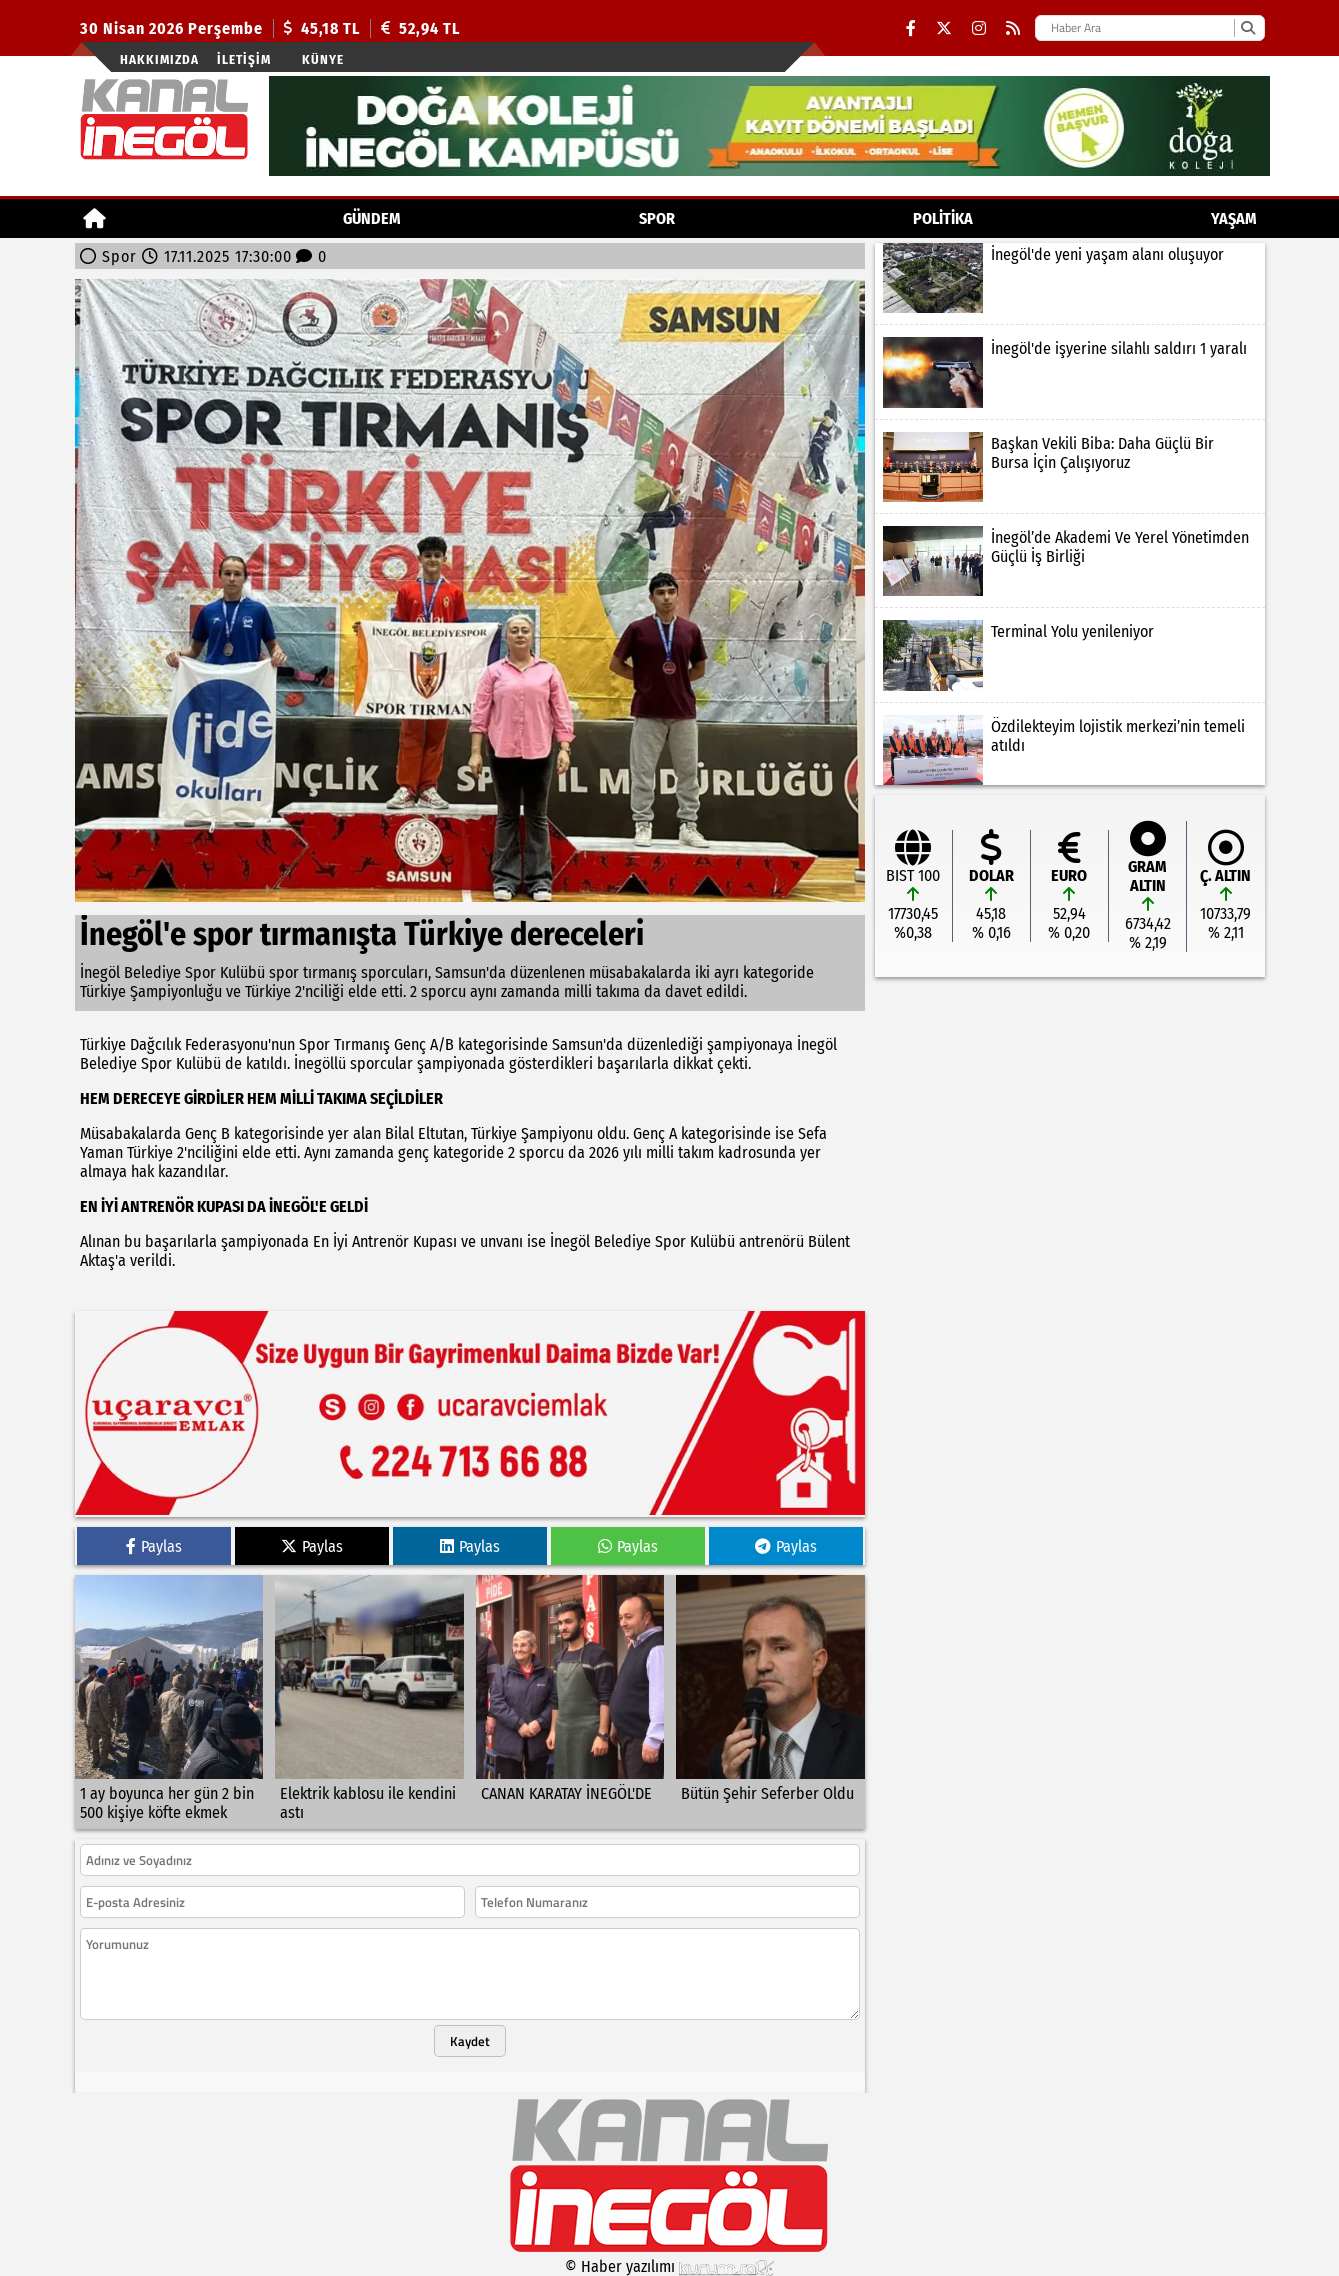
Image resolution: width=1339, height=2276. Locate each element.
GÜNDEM (372, 218)
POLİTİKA (943, 218)
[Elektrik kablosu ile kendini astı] (369, 1702)
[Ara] (1247, 28)
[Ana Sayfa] (94, 218)
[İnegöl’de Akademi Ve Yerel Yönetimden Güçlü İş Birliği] (1070, 561)
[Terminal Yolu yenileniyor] (1070, 655)
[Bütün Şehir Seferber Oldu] (770, 1702)
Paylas (154, 1546)
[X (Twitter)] (944, 28)
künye (323, 59)
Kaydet (470, 2041)
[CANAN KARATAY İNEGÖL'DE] (570, 1702)
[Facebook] (911, 28)
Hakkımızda (159, 59)
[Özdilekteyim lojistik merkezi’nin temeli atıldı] (1070, 750)
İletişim (244, 59)
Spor (657, 218)
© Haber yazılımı (670, 2266)
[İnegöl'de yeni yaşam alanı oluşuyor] (1070, 278)
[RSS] (1013, 28)
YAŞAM (1234, 218)
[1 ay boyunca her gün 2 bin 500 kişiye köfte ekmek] (169, 1702)
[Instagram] (979, 28)
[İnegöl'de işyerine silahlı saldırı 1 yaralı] (1070, 372)
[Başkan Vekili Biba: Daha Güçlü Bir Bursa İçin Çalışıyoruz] (1070, 467)
